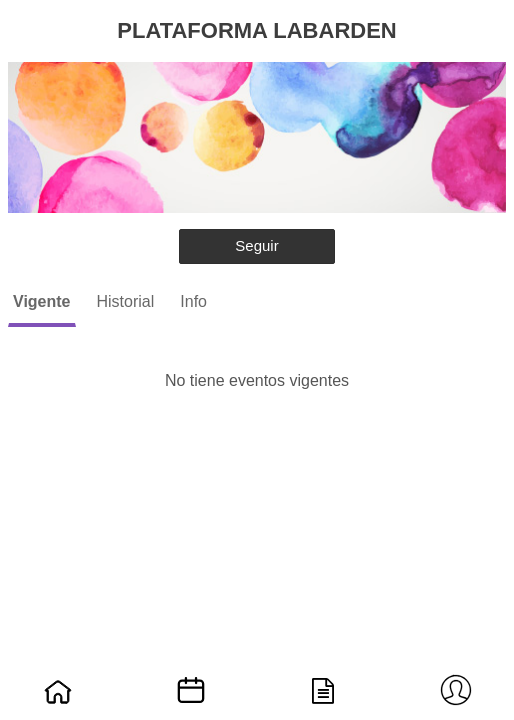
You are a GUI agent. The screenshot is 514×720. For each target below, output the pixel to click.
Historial (126, 301)
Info (193, 301)
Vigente (42, 301)
